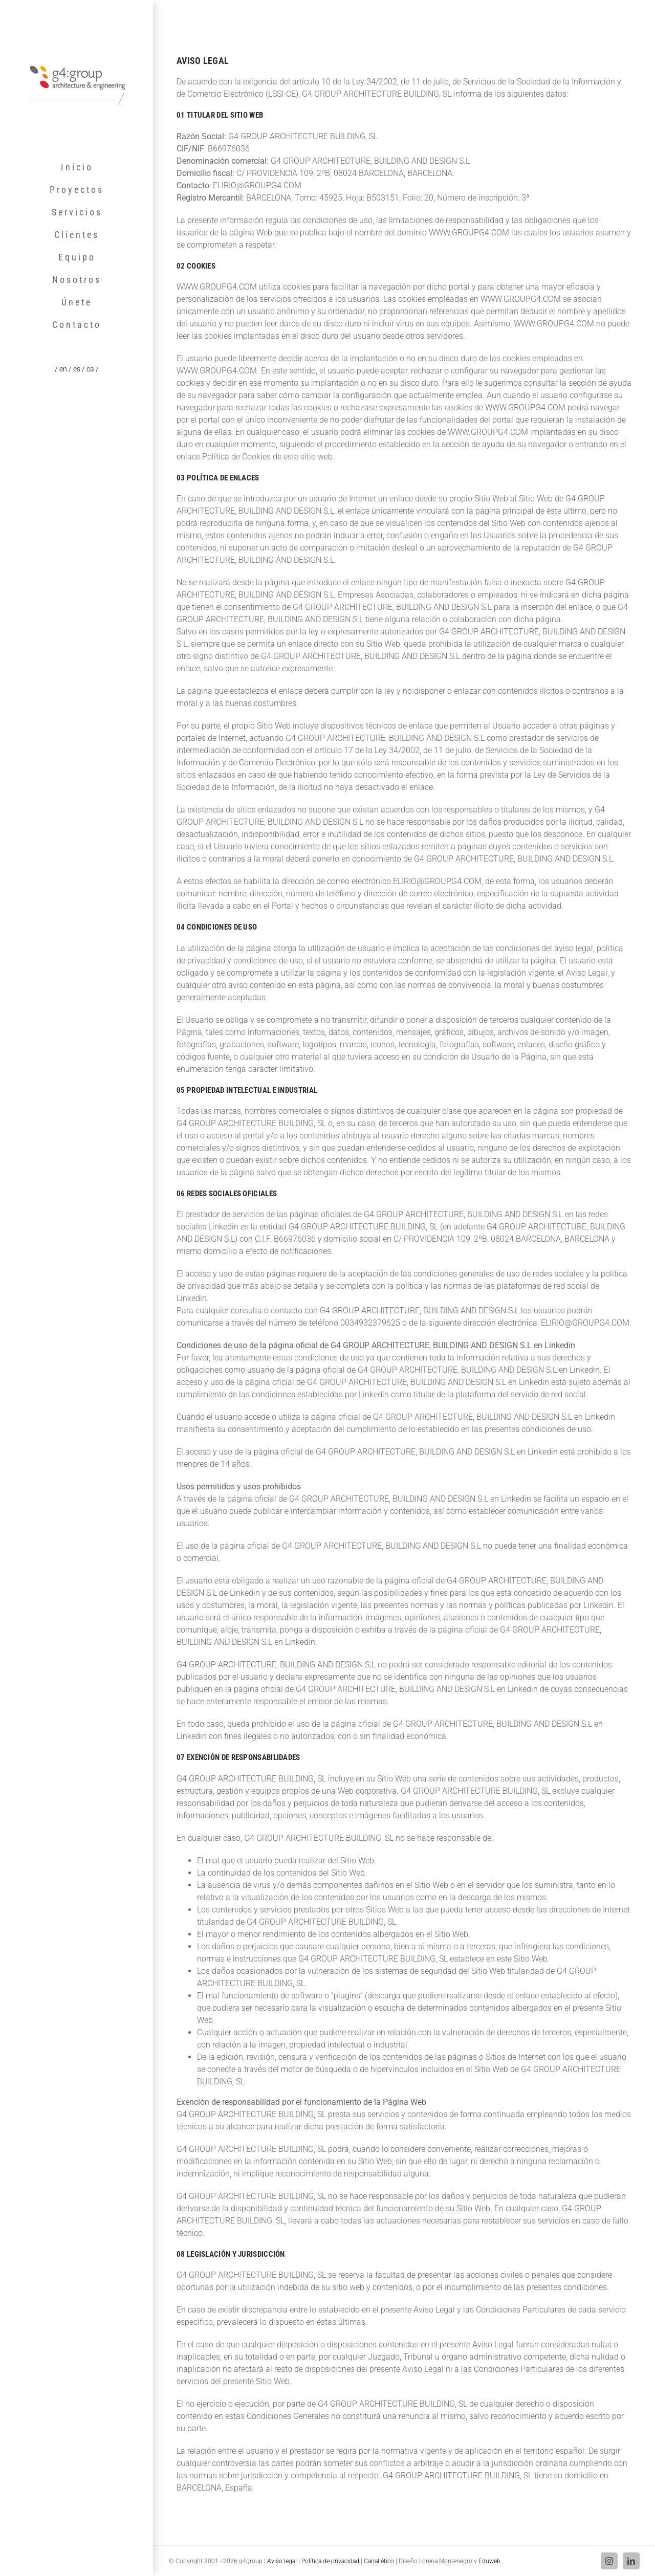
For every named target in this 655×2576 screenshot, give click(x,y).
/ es (75, 369)
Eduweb (489, 2561)
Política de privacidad (330, 2561)
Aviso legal (282, 2561)
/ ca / (90, 369)
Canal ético (379, 2561)
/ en (62, 369)
